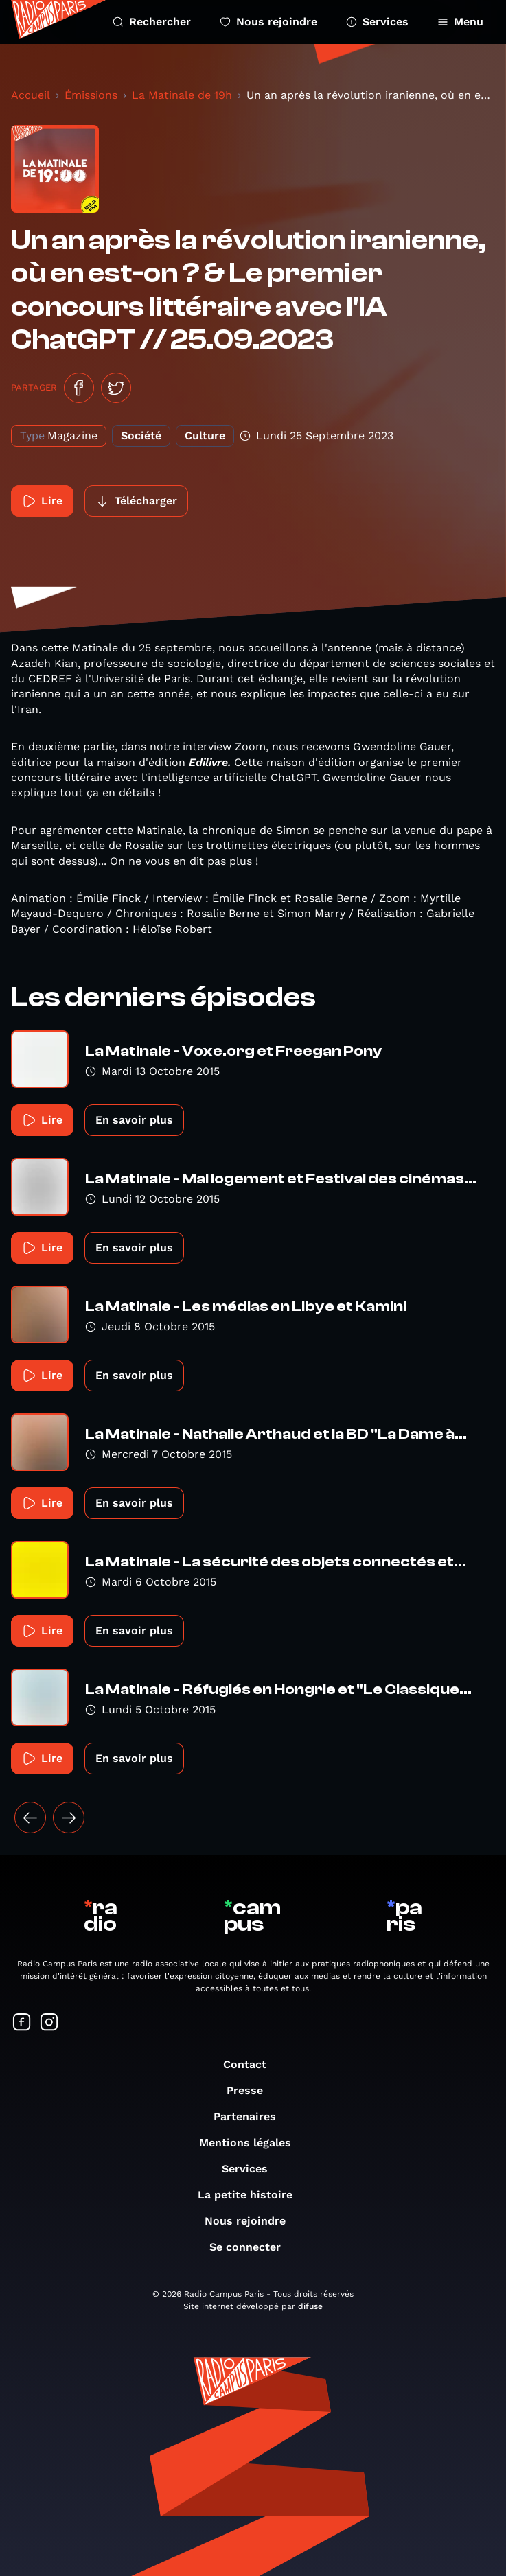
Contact (251, 2064)
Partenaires (252, 2116)
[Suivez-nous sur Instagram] (49, 2023)
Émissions (91, 95)
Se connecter (252, 2246)
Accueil (30, 95)
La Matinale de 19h (182, 95)
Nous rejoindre (268, 21)
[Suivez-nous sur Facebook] (22, 2023)
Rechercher (152, 21)
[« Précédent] (30, 1817)
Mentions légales (252, 2142)
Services (377, 21)
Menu (460, 21)
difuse (310, 2306)
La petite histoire (252, 2194)
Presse (252, 2090)
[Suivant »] (69, 1817)
